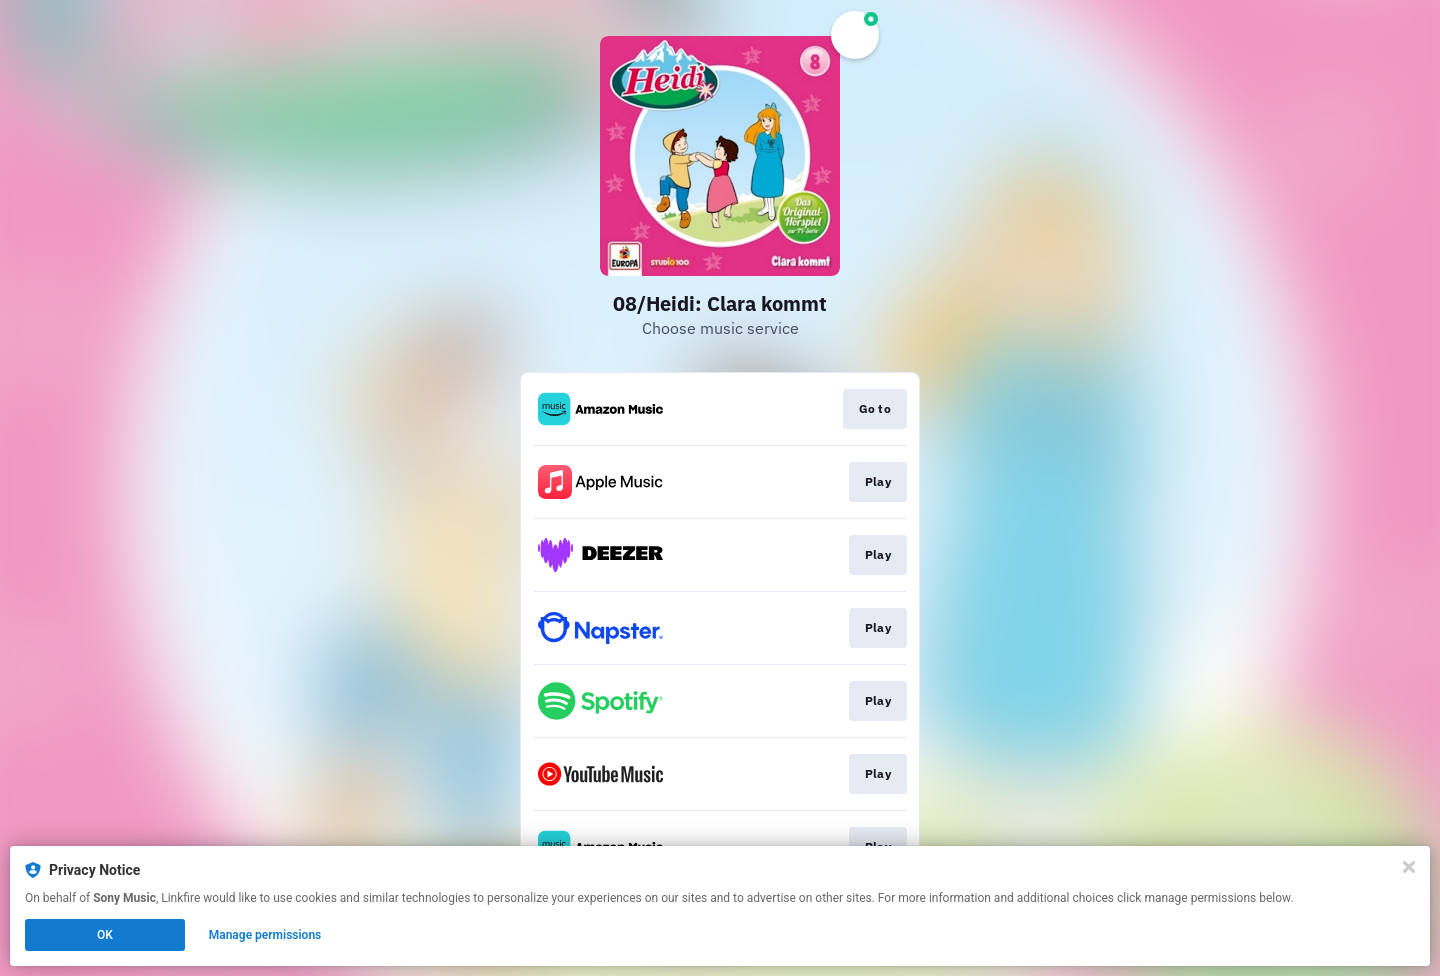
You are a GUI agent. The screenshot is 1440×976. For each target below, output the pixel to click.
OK (105, 935)
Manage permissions (265, 935)
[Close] (1409, 867)
